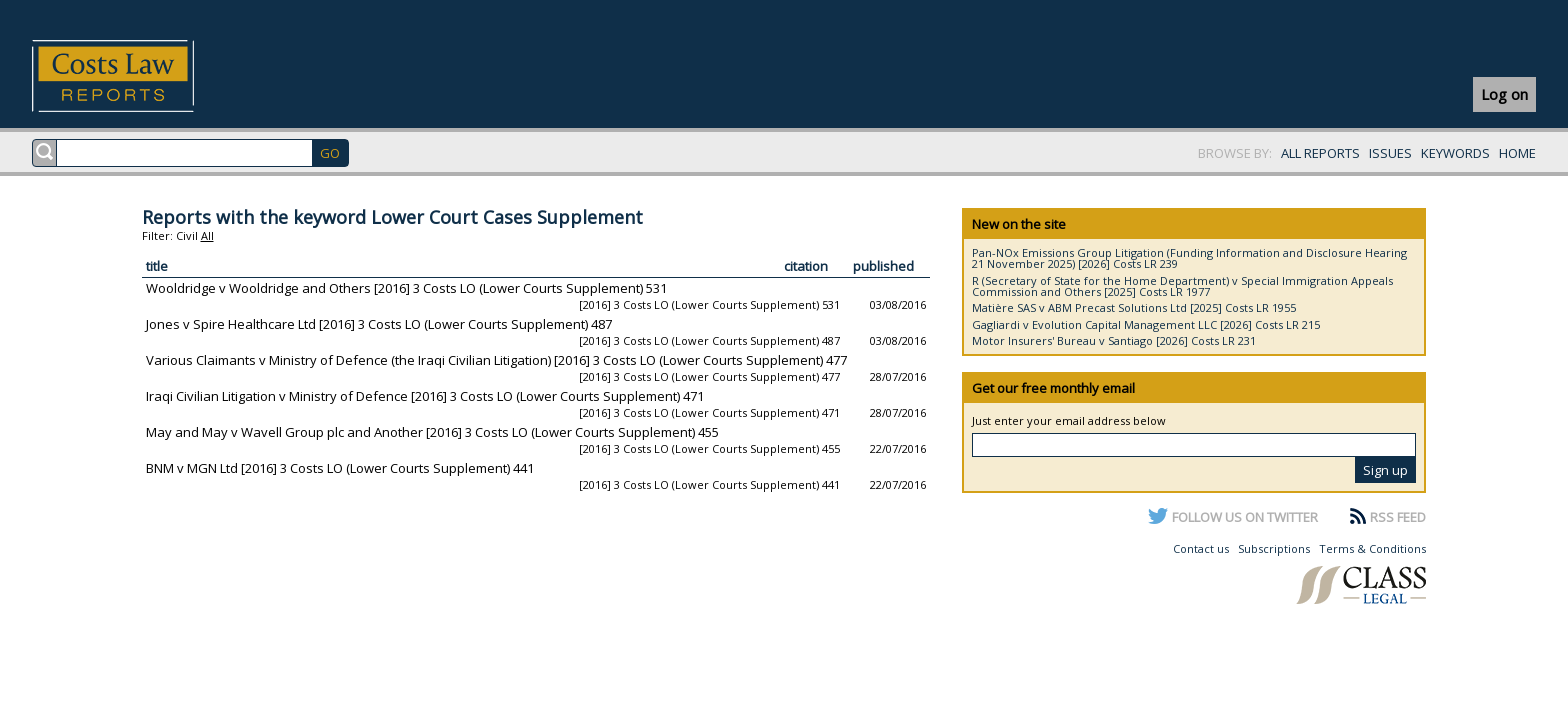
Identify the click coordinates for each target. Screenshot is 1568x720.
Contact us (1201, 548)
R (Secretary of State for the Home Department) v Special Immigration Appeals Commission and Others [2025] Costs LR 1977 (1182, 286)
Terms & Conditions (1372, 548)
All (207, 235)
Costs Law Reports (136, 76)
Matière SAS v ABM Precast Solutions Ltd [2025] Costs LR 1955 (1134, 307)
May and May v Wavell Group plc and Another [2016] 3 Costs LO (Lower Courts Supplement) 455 (432, 432)
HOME (1517, 153)
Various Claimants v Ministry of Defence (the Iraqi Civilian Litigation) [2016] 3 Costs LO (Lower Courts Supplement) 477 (496, 360)
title (157, 266)
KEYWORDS (1455, 153)
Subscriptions (1274, 548)
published (883, 266)
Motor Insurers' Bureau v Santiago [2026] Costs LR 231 (1114, 340)
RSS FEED (1398, 517)
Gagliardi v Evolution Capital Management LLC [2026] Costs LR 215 (1146, 324)
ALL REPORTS (1320, 153)
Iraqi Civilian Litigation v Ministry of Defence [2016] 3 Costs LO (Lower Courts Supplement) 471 (425, 396)
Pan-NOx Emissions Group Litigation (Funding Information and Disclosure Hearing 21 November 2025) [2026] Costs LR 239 (1189, 258)
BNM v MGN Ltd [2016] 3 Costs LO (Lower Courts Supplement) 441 (340, 468)
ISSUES (1390, 153)
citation (806, 266)
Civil (187, 235)
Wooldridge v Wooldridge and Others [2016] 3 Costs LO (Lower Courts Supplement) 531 (406, 288)
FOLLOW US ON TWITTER (1245, 517)
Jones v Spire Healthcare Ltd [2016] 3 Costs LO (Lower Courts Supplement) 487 (379, 324)
